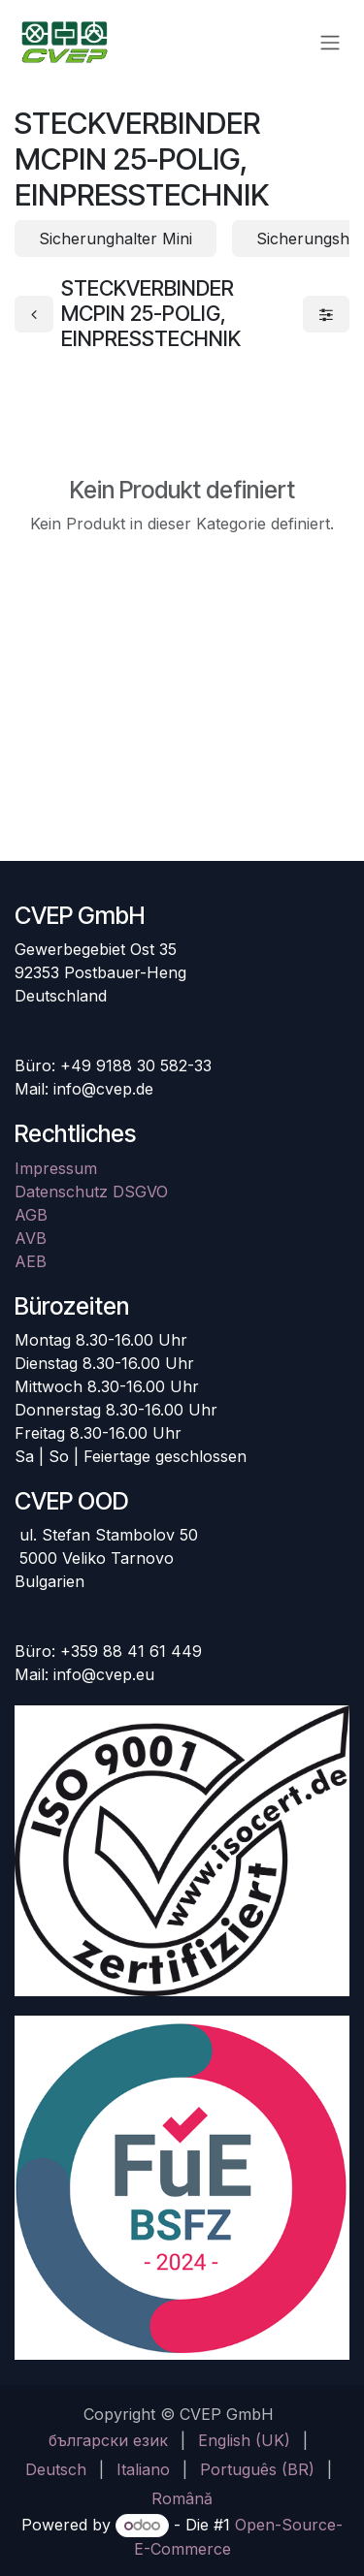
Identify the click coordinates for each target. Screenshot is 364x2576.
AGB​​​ (31, 1214)
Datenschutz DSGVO (91, 1191)
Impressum (56, 1168)
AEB (31, 1261)
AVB (31, 1238)
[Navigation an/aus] (330, 41)
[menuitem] (108, 2440)
